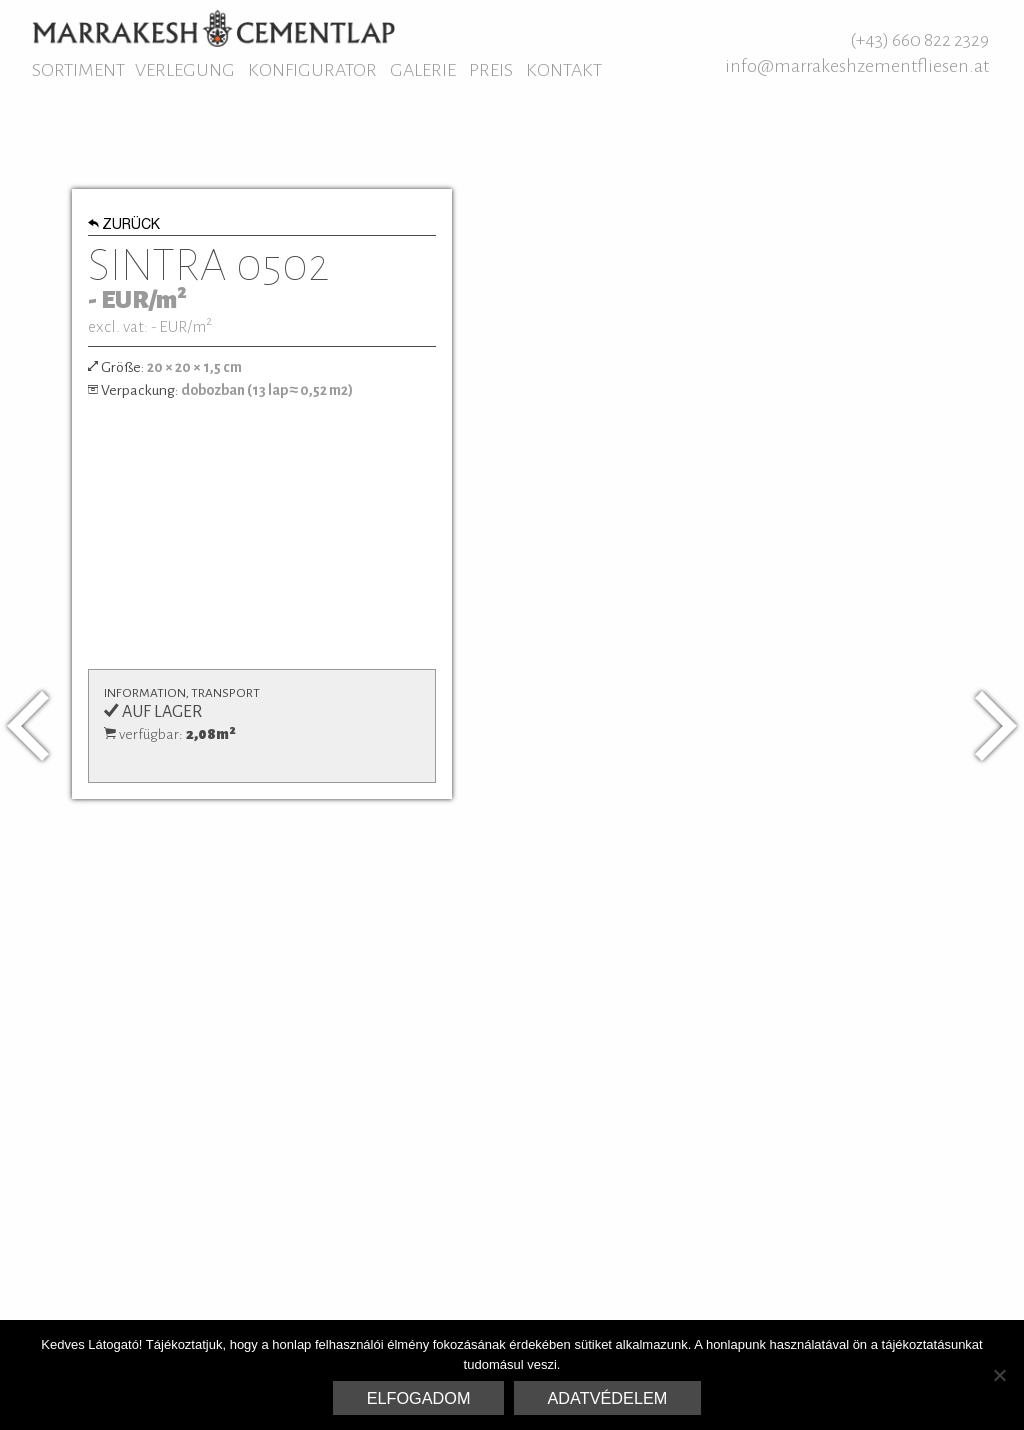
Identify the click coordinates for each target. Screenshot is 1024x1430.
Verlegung (185, 70)
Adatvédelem (608, 1398)
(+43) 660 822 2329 (919, 40)
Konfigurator (312, 70)
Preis (491, 70)
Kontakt (564, 70)
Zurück (124, 226)
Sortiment (78, 70)
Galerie (423, 70)
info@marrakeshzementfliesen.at (857, 66)
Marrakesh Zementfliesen (213, 28)
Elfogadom (419, 1398)
